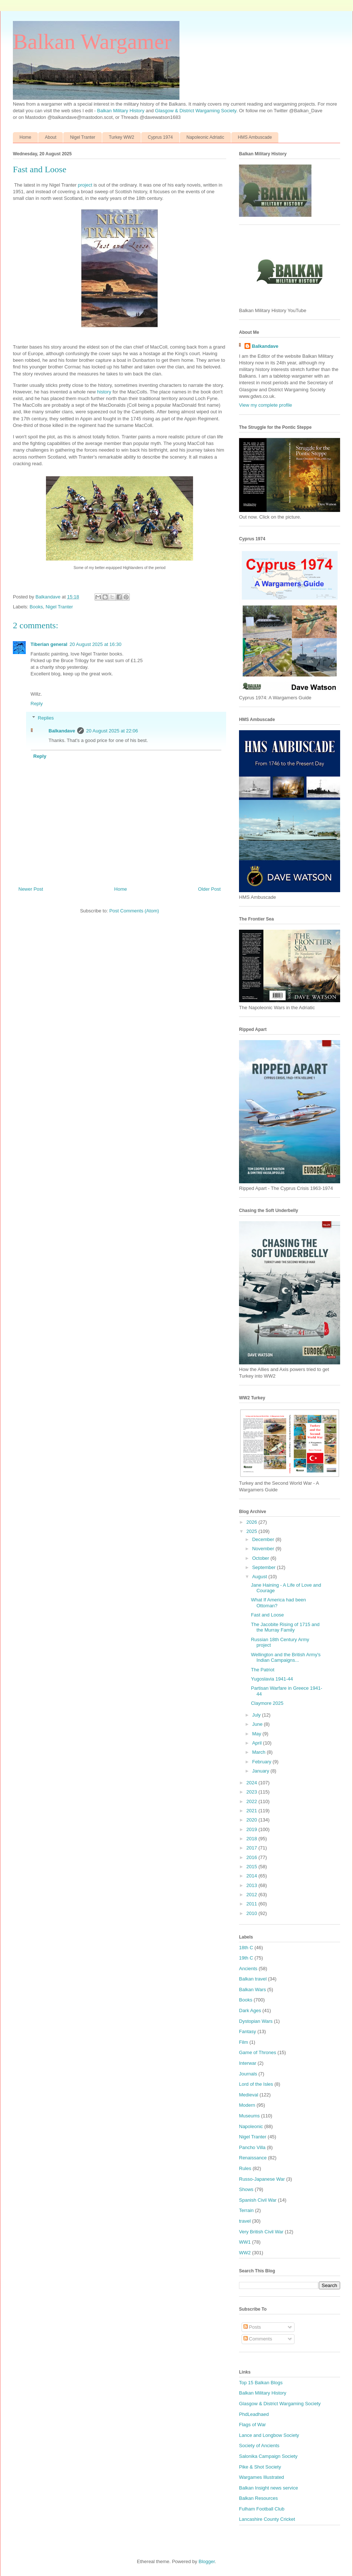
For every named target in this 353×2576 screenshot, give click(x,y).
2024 (252, 1782)
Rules (245, 2168)
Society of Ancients (259, 2445)
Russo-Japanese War (262, 2179)
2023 (252, 1792)
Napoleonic (251, 2126)
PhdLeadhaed (254, 2414)
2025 (252, 1531)
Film (243, 2042)
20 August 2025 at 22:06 (112, 731)
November (264, 1548)
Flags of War (252, 2424)
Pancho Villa (252, 2147)
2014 (252, 1876)
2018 (252, 1838)
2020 (252, 1820)
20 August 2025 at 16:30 (95, 644)
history (104, 392)
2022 (252, 1801)
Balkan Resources (258, 2498)
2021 (252, 1810)
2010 (252, 1913)
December (264, 1539)
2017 (252, 1848)
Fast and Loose (267, 1615)
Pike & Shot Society (260, 2467)
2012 (252, 1894)
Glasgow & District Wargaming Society (195, 110)
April (257, 1743)
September (264, 1567)
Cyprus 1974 (160, 137)
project (85, 185)
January (261, 1771)
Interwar (247, 2063)
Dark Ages (250, 2010)
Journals (248, 2074)
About (50, 137)
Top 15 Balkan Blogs (261, 2382)
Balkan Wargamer (92, 41)
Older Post (209, 889)
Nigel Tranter (82, 137)
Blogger (207, 2561)
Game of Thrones (257, 2052)
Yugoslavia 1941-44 (272, 1679)
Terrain (246, 2210)
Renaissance (253, 2157)
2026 (252, 1522)
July (257, 1715)
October (261, 1558)
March (259, 1752)
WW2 (245, 2252)
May (257, 1733)
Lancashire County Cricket (267, 2519)
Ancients (248, 1968)
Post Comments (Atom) (134, 911)
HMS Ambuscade (255, 137)
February (262, 1761)
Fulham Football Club (262, 2509)
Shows (246, 2189)
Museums (249, 2116)
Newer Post (30, 889)
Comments (257, 2339)
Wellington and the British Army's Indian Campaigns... (285, 1657)
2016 (252, 1857)
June (258, 1724)
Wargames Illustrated (261, 2477)
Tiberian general (49, 644)
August (260, 1576)
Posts (252, 2327)
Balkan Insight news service (268, 2488)
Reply (37, 703)
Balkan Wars (252, 1989)
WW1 (245, 2242)
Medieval (248, 2095)
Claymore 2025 (267, 1703)
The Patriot (262, 1669)
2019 (252, 1829)
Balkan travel (253, 1979)
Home (25, 137)
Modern (247, 2105)
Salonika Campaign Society (268, 2456)
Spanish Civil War (258, 2200)
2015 (252, 1866)
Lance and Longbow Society (269, 2435)
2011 (252, 1904)
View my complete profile (265, 405)
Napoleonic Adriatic (205, 137)
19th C (246, 1958)
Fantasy (247, 2031)
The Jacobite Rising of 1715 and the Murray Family (285, 1627)
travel (245, 2221)
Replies (46, 717)
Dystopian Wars (255, 2021)
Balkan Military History (121, 110)
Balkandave (62, 731)
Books (36, 606)
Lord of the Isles (256, 2084)
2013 (252, 1885)
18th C (246, 1947)
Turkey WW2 (121, 137)
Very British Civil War (261, 2231)
